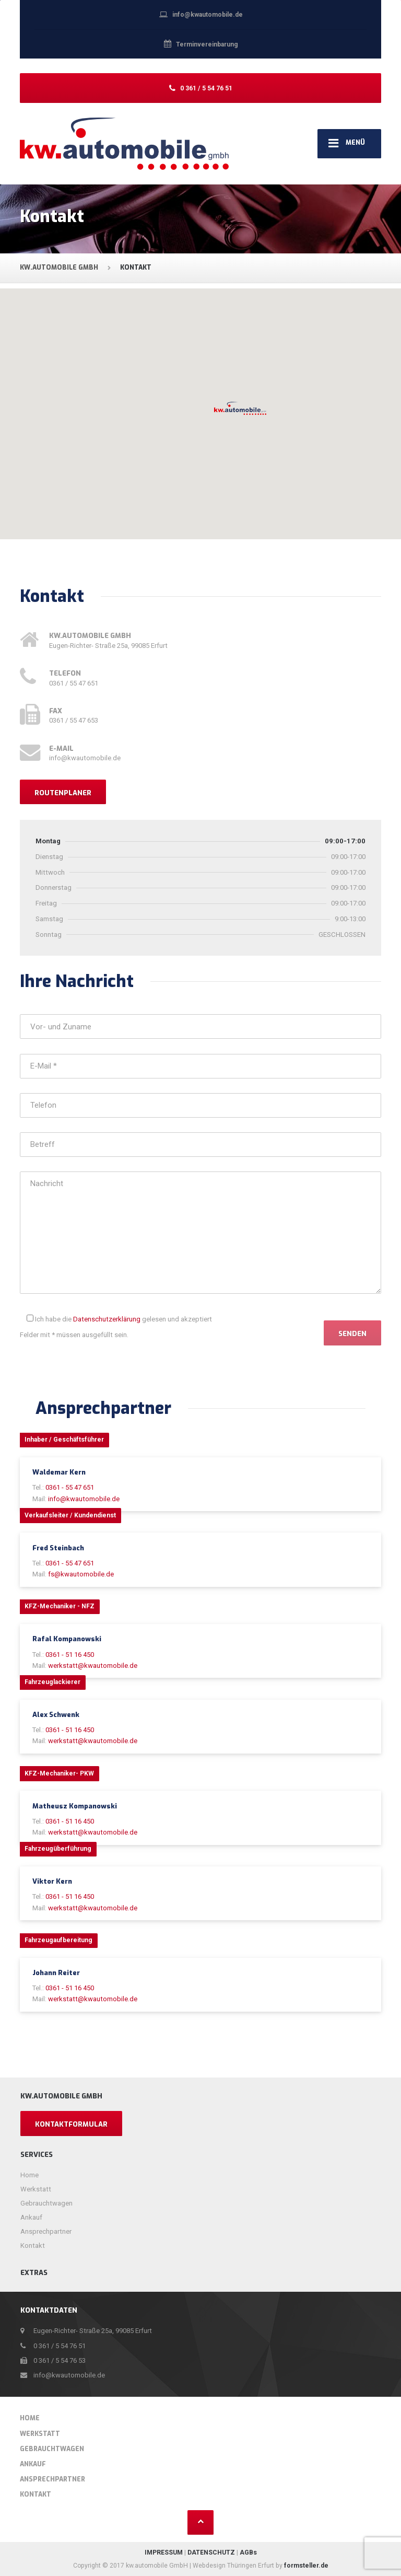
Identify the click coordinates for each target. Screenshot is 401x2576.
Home (29, 2175)
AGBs (248, 2552)
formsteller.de (306, 2565)
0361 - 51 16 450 (69, 1654)
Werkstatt (35, 2189)
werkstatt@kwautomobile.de (92, 1665)
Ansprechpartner (46, 2231)
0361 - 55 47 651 (69, 1487)
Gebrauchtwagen (46, 2203)
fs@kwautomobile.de (81, 1574)
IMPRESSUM (164, 2552)
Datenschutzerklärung (106, 1319)
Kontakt (32, 2245)
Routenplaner (62, 792)
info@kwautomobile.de (84, 1499)
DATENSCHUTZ (211, 2552)
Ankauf (31, 2217)
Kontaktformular (71, 2124)
